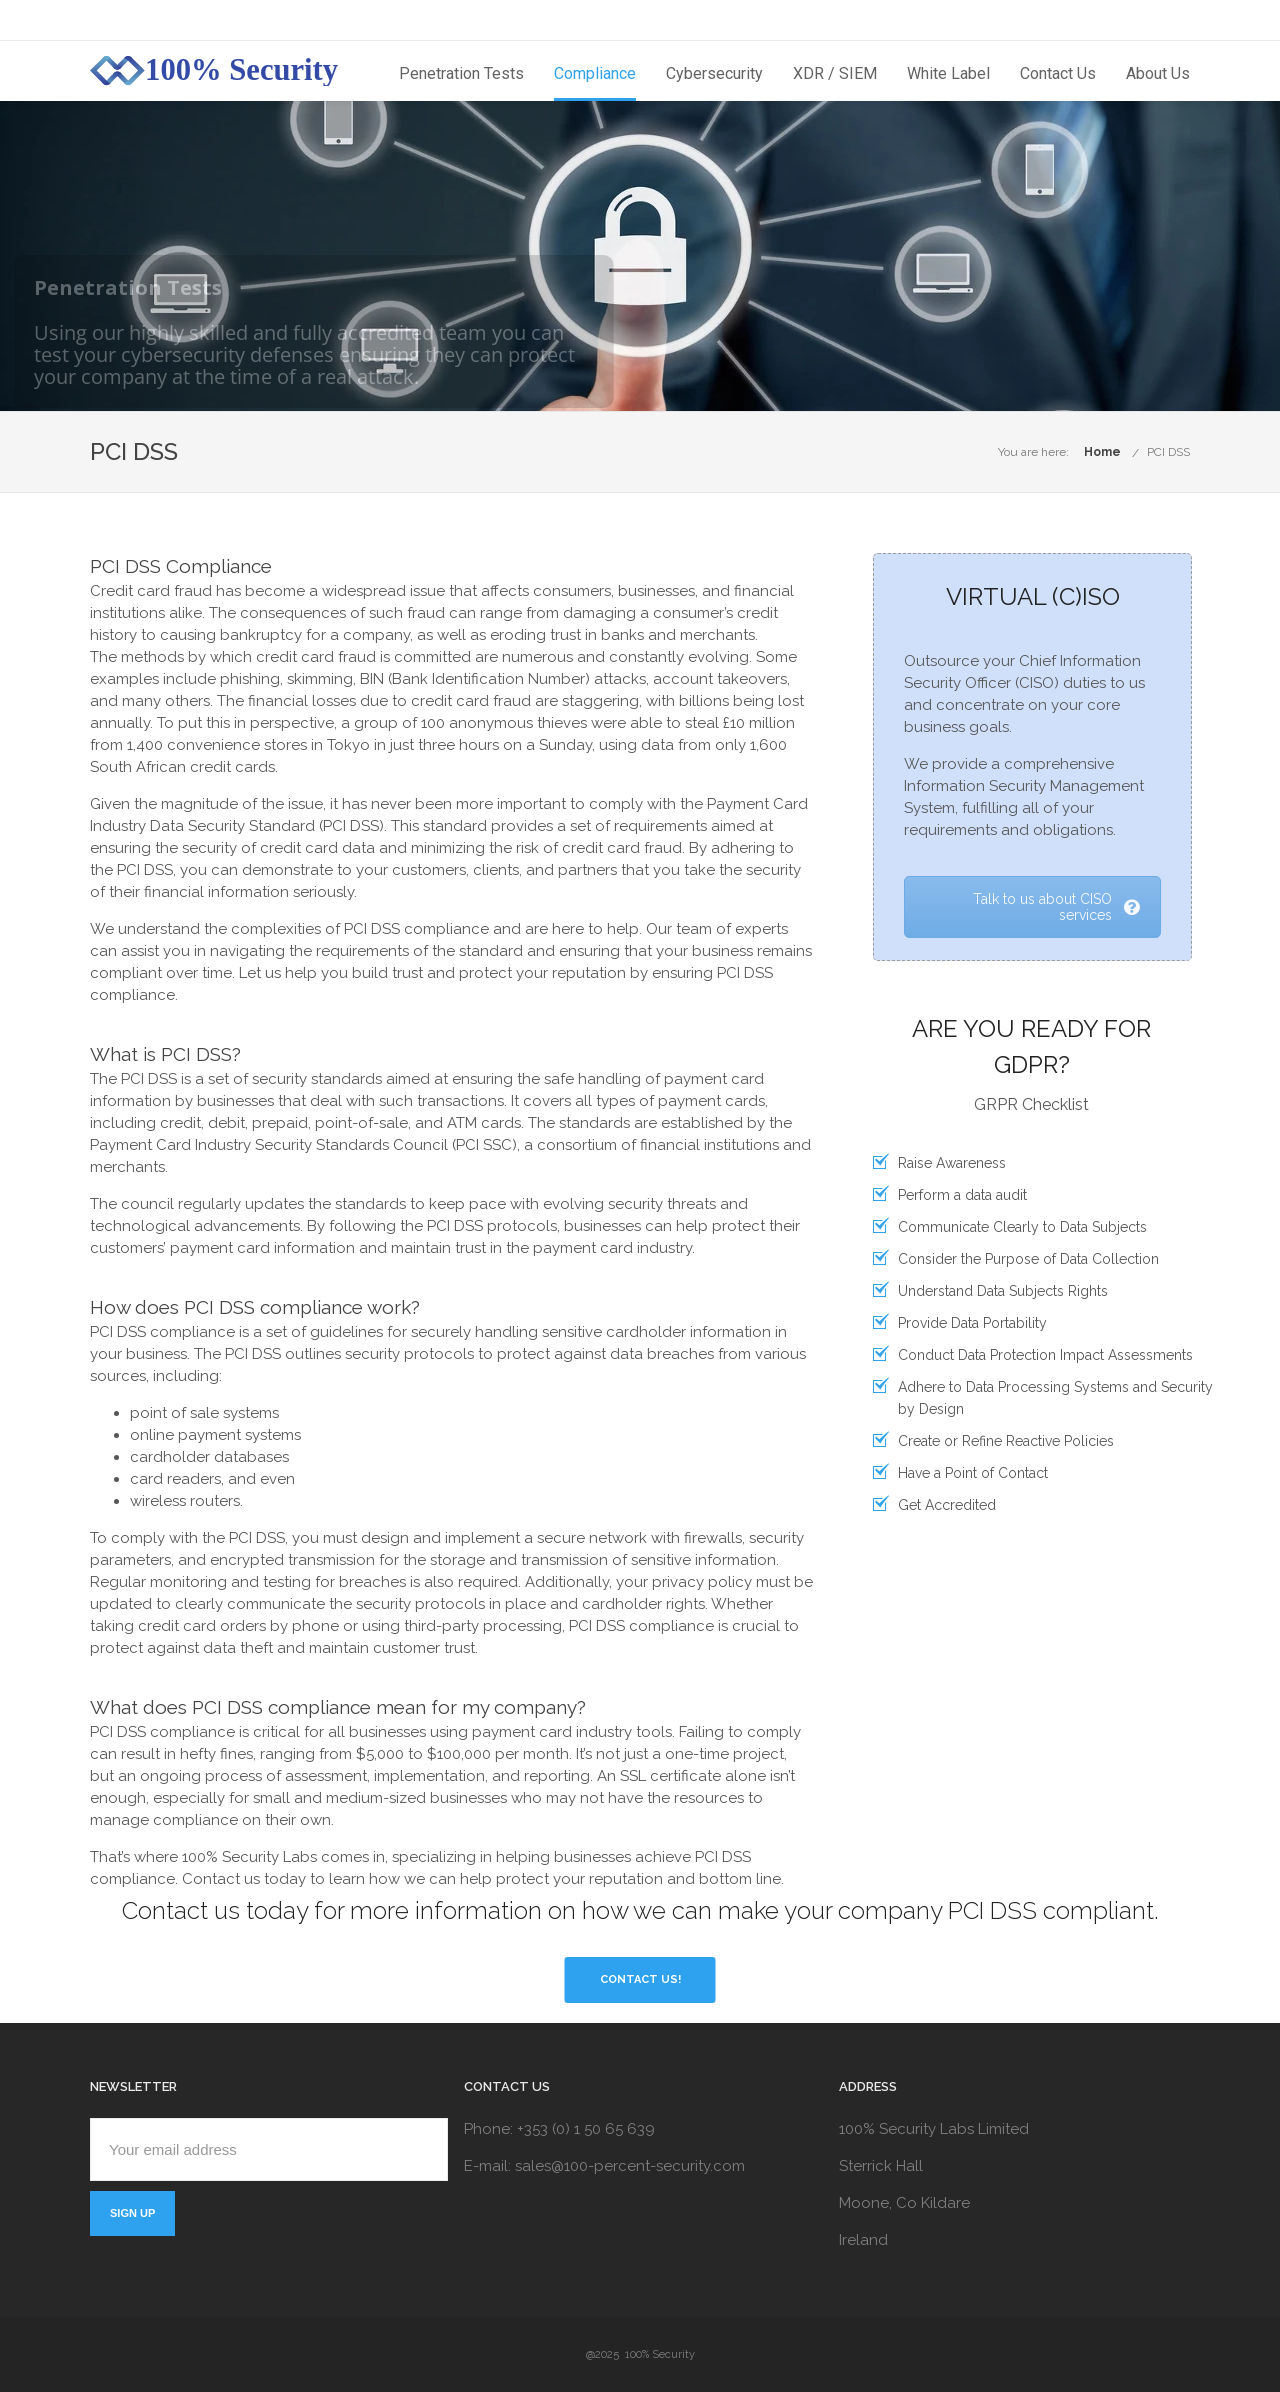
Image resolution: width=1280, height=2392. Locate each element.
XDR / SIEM (835, 73)
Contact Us (1058, 73)
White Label (948, 73)
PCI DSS (1168, 452)
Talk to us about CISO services (1056, 907)
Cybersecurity (714, 73)
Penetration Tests (461, 73)
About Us (1158, 73)
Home (1102, 452)
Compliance (595, 73)
